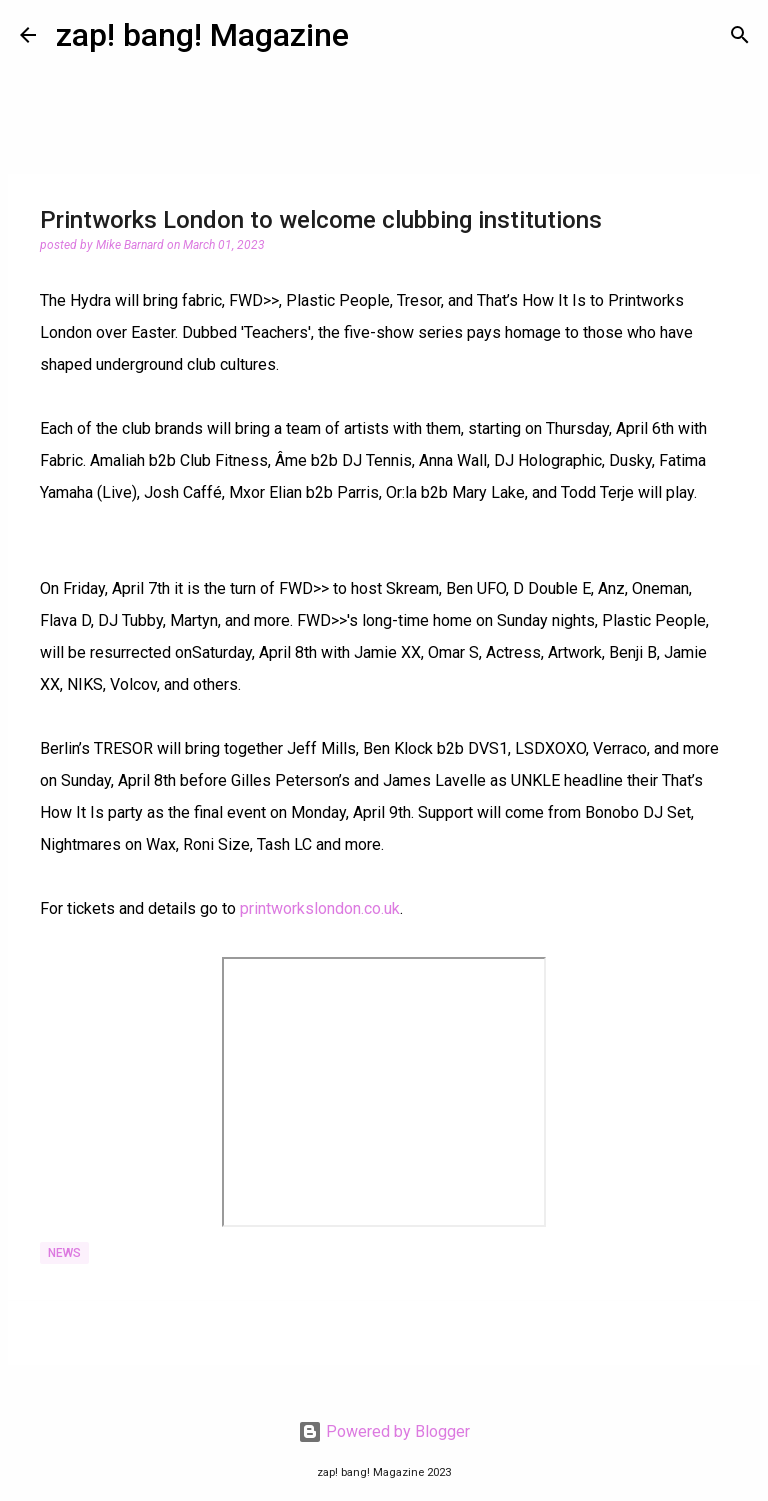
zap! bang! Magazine (202, 35)
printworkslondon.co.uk (320, 908)
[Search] (740, 35)
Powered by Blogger (384, 1431)
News (64, 1253)
